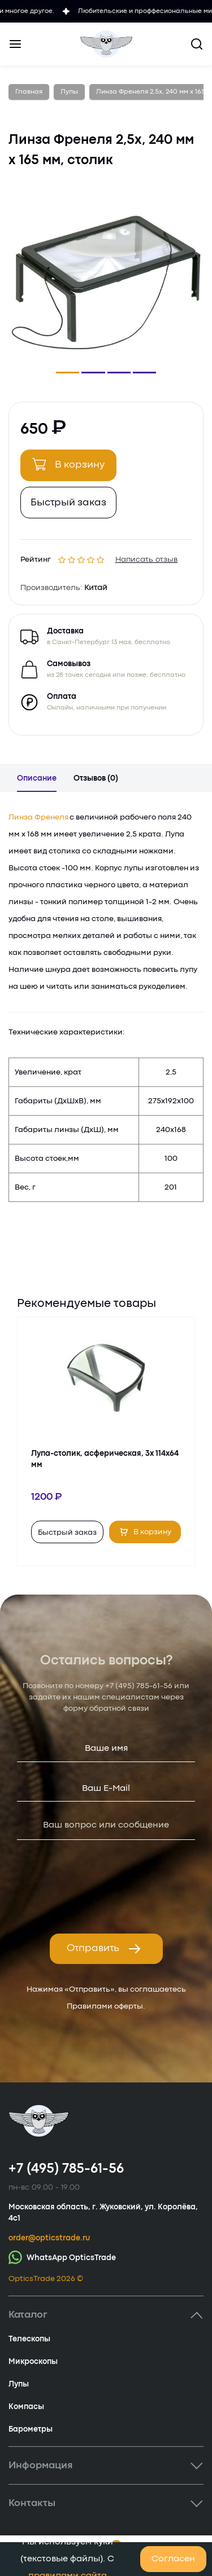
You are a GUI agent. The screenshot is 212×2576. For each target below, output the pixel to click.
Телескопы (29, 2339)
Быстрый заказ (68, 503)
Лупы (18, 2384)
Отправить (104, 1949)
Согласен (173, 2559)
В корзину (68, 464)
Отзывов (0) (95, 778)
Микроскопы (33, 2361)
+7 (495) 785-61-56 (138, 1686)
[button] (67, 372)
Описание (37, 778)
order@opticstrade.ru (49, 2238)
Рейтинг (35, 557)
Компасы (26, 2406)
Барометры (30, 2429)
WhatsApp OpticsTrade (62, 2257)
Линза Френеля (38, 817)
